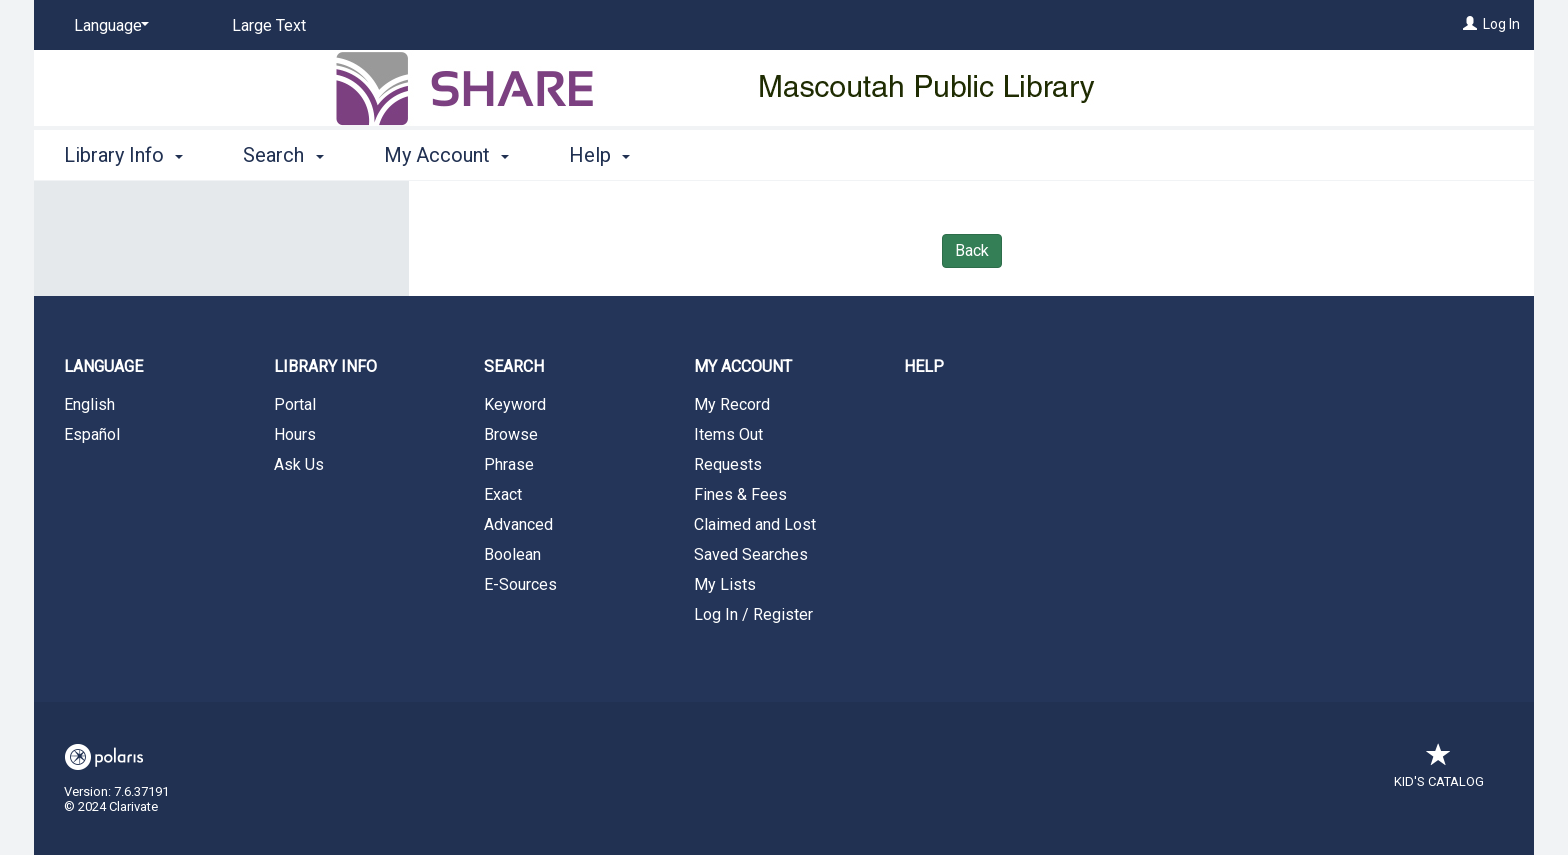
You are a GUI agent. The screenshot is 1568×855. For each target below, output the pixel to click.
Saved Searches (751, 554)
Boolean (512, 554)
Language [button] (103, 366)
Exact (503, 494)
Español (92, 434)
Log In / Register (753, 614)
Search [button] (283, 155)
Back (972, 250)
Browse (511, 434)
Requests (728, 464)
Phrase (509, 464)
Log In (1501, 24)
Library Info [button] (123, 155)
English (89, 404)
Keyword (515, 404)
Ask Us (299, 464)
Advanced (518, 524)
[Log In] (1470, 24)
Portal (295, 404)
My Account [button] (446, 155)
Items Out (728, 434)
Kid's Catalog (1439, 771)
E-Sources (520, 584)
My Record (732, 404)
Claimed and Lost (755, 524)
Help (924, 366)
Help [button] (599, 155)
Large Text (269, 25)
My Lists (725, 584)
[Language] (108, 26)
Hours (295, 434)
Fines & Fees (740, 494)
